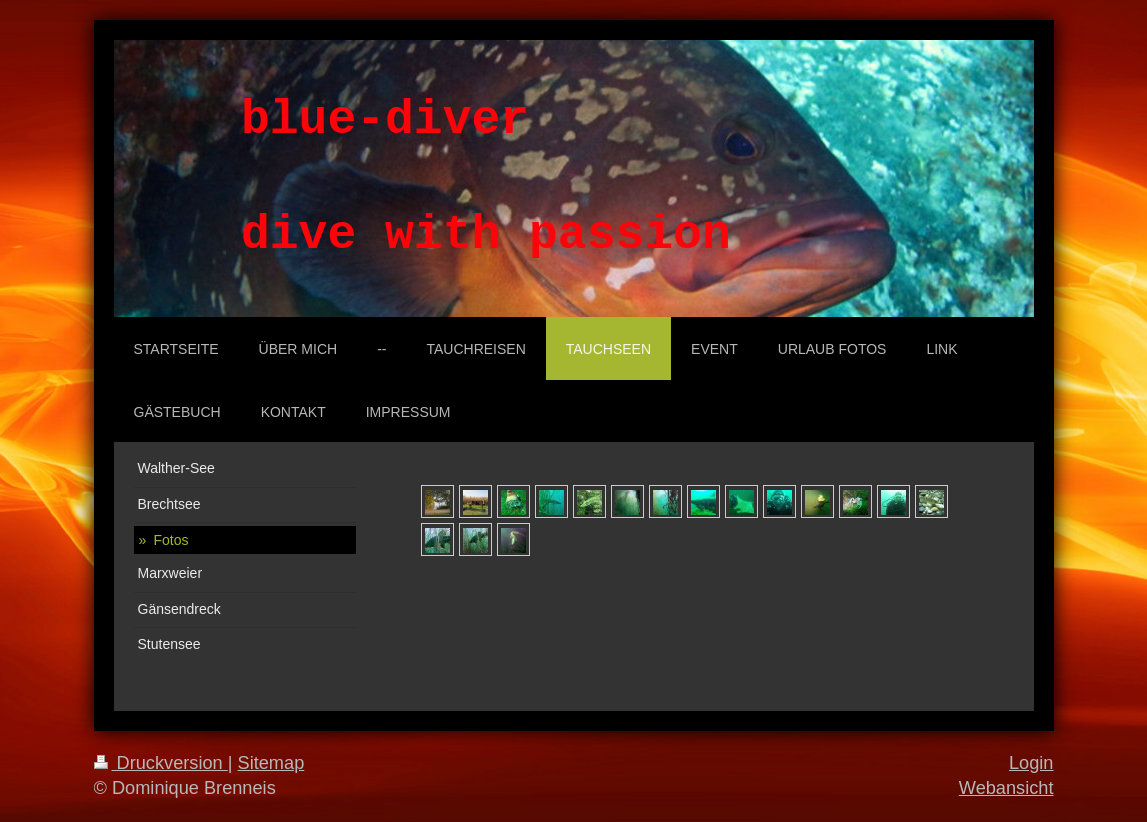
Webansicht (1006, 788)
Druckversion (161, 763)
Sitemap (271, 763)
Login (1031, 763)
